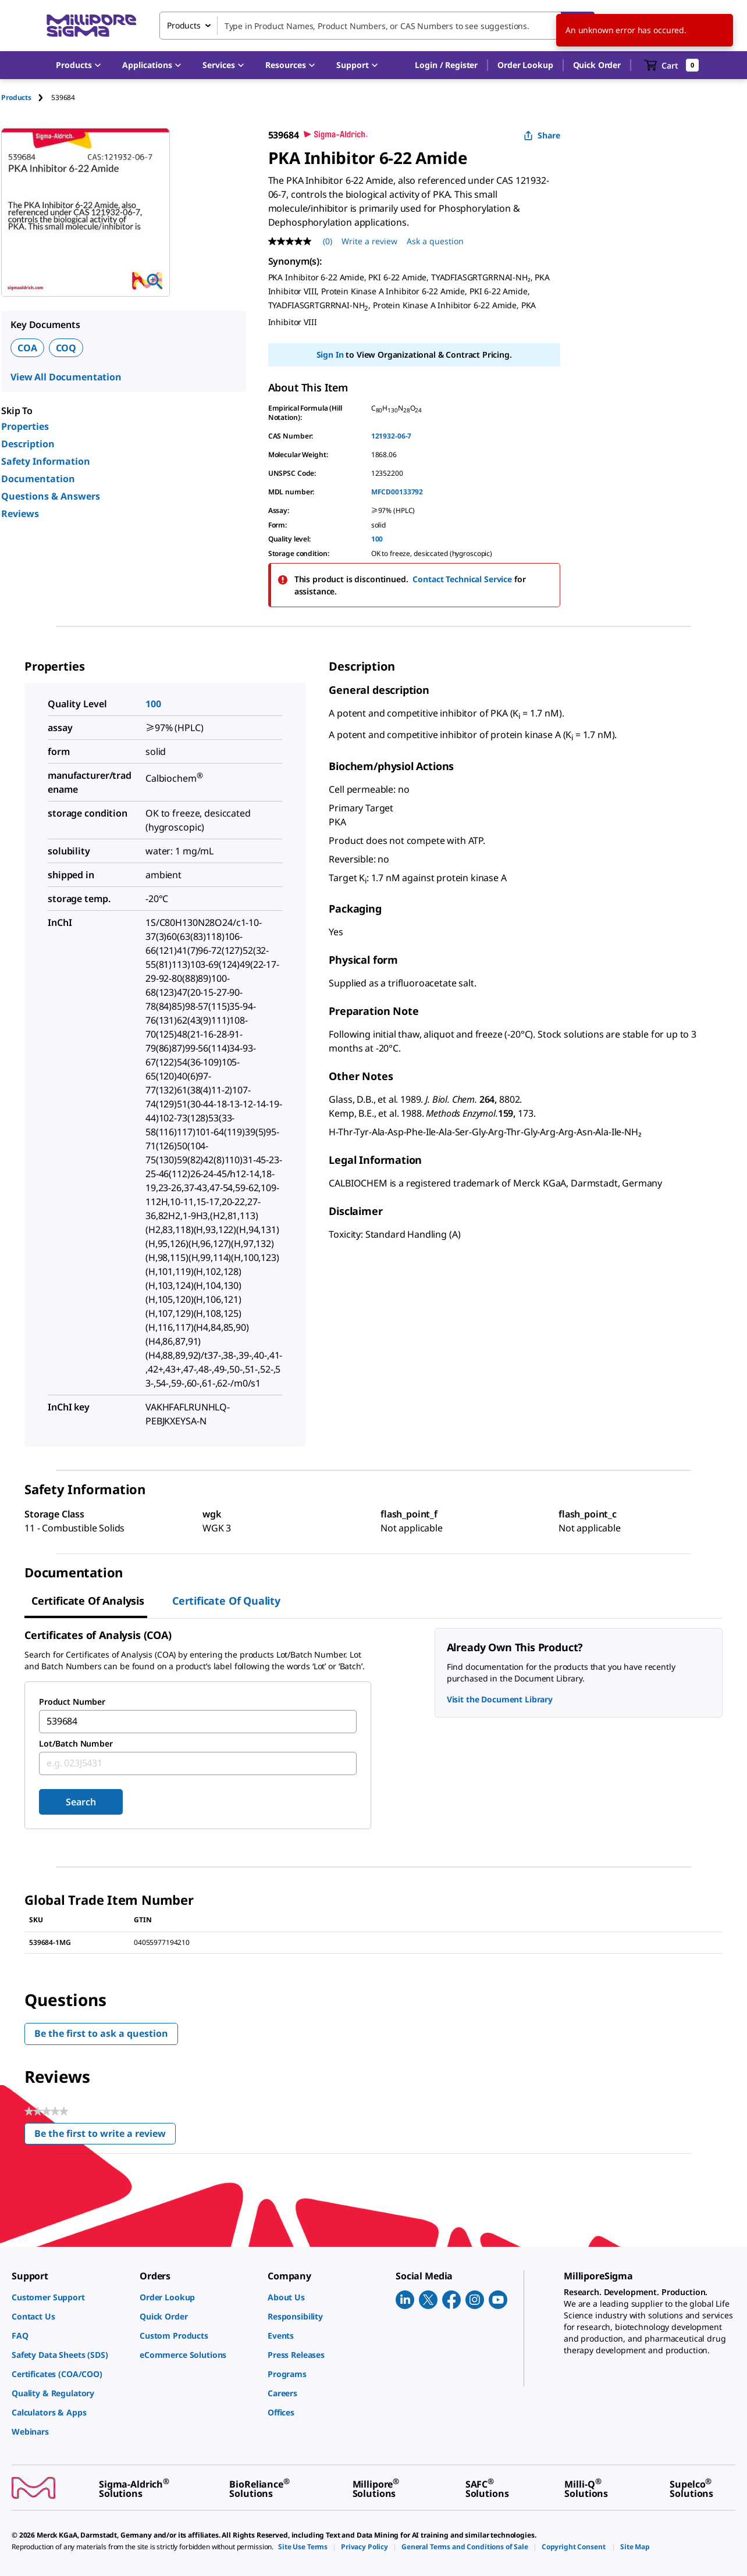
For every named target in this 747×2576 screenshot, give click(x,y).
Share (542, 135)
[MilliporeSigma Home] (91, 26)
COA (27, 347)
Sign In (330, 354)
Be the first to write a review (105, 2136)
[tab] (26, 97)
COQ (66, 347)
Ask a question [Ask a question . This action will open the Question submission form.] (435, 241)
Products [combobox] (184, 25)
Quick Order (597, 64)
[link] (70, 2297)
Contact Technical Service (462, 579)
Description (28, 443)
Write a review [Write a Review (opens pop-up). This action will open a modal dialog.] (369, 241)
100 (377, 539)
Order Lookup (525, 64)
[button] (446, 65)
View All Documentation (66, 377)
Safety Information (45, 461)
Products (16, 97)
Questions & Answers (50, 496)
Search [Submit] (80, 1801)
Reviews (20, 513)
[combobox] (377, 26)
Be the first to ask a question (101, 2033)
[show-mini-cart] (671, 65)
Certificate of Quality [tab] (226, 1601)
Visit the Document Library (500, 1699)
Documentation (38, 478)
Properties (25, 426)
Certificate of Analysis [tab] (87, 1601)
